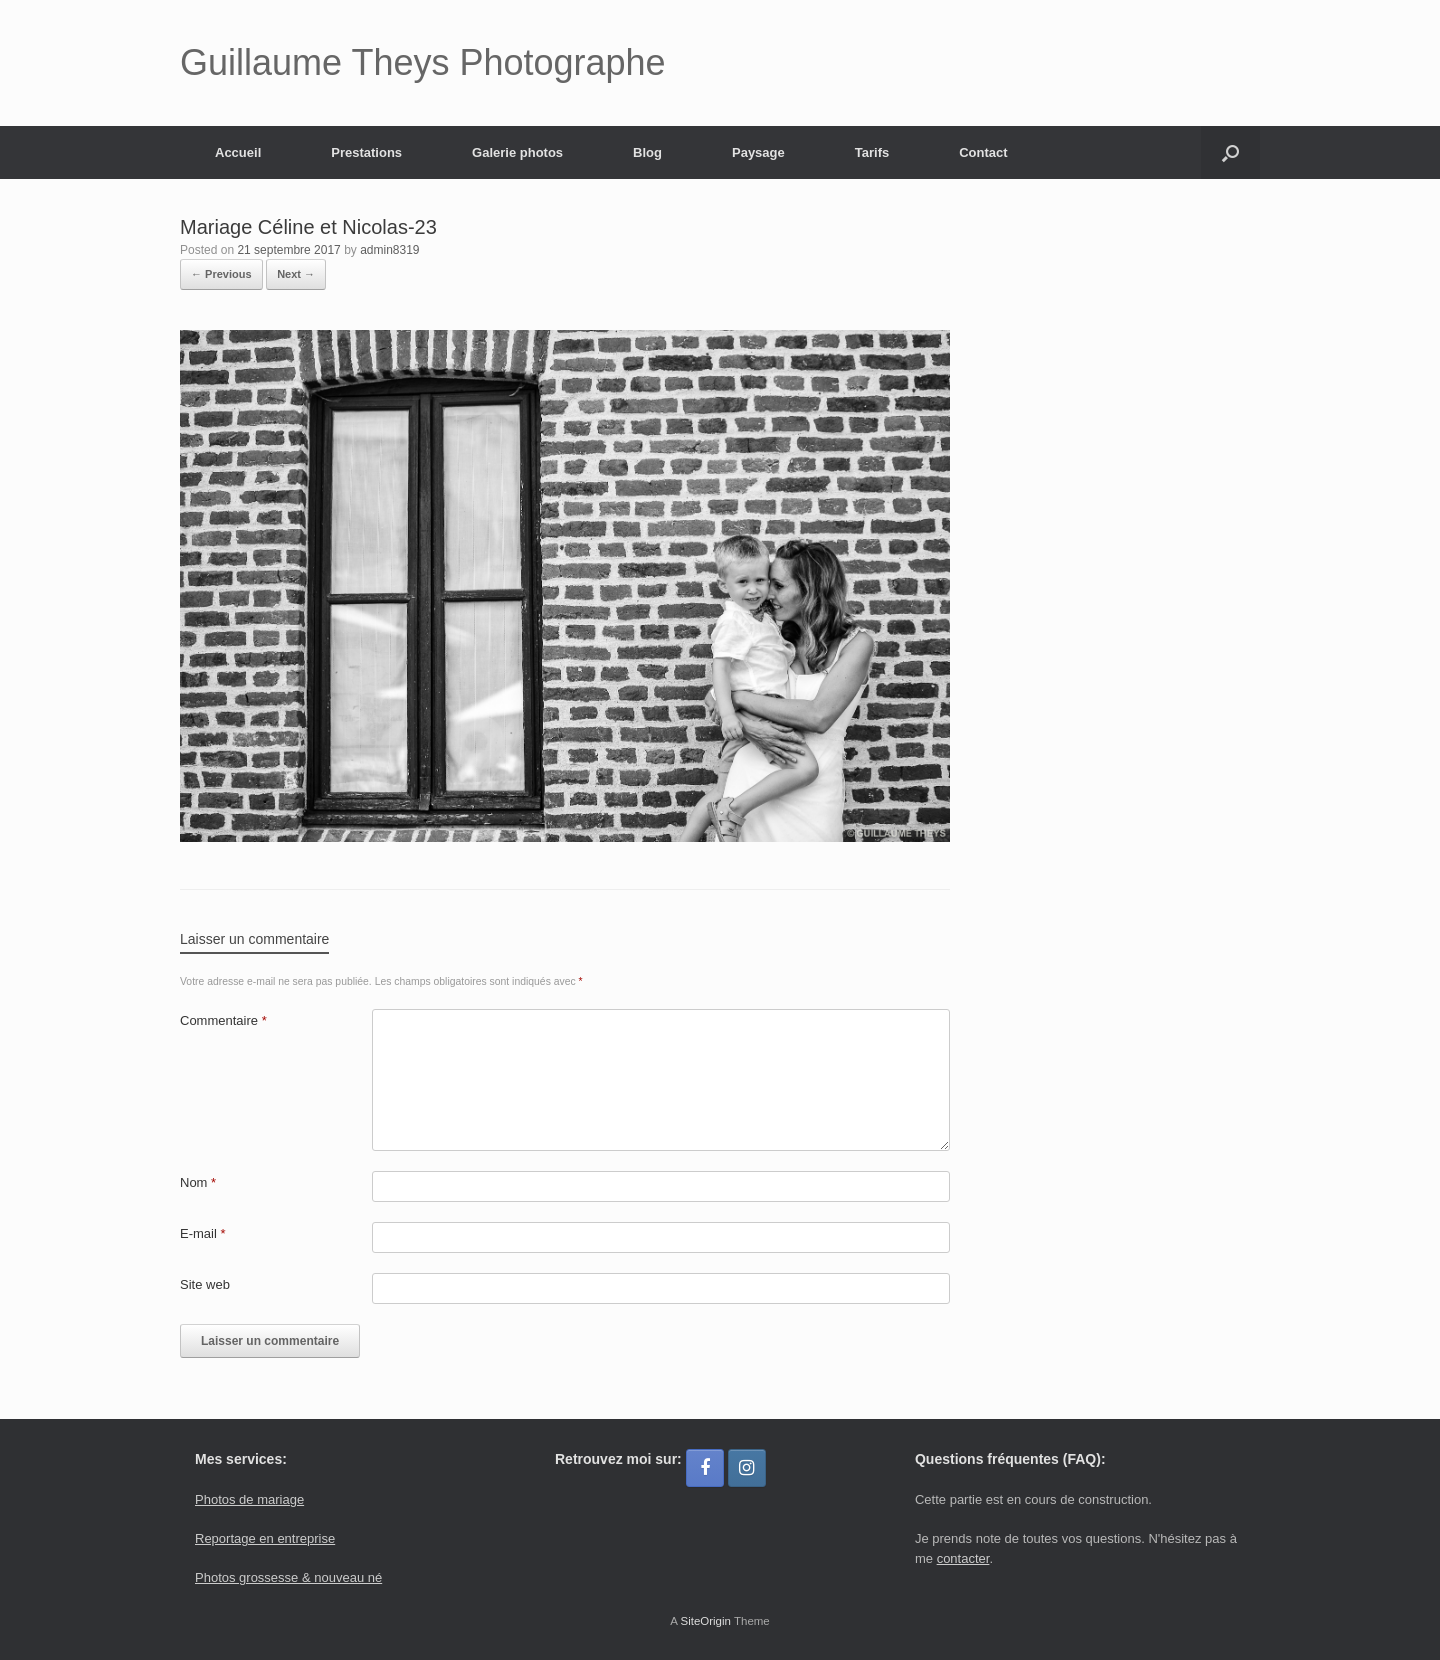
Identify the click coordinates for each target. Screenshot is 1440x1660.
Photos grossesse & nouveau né (288, 1577)
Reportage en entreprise (265, 1538)
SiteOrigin (705, 1621)
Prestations (366, 152)
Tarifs (872, 152)
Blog (647, 152)
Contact (983, 152)
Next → (296, 274)
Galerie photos (517, 152)
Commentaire (223, 1020)
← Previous (221, 274)
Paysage (758, 152)
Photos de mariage (249, 1499)
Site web (205, 1284)
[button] (1230, 152)
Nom (198, 1182)
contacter (963, 1558)
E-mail (203, 1233)
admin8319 (389, 250)
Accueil (238, 152)
